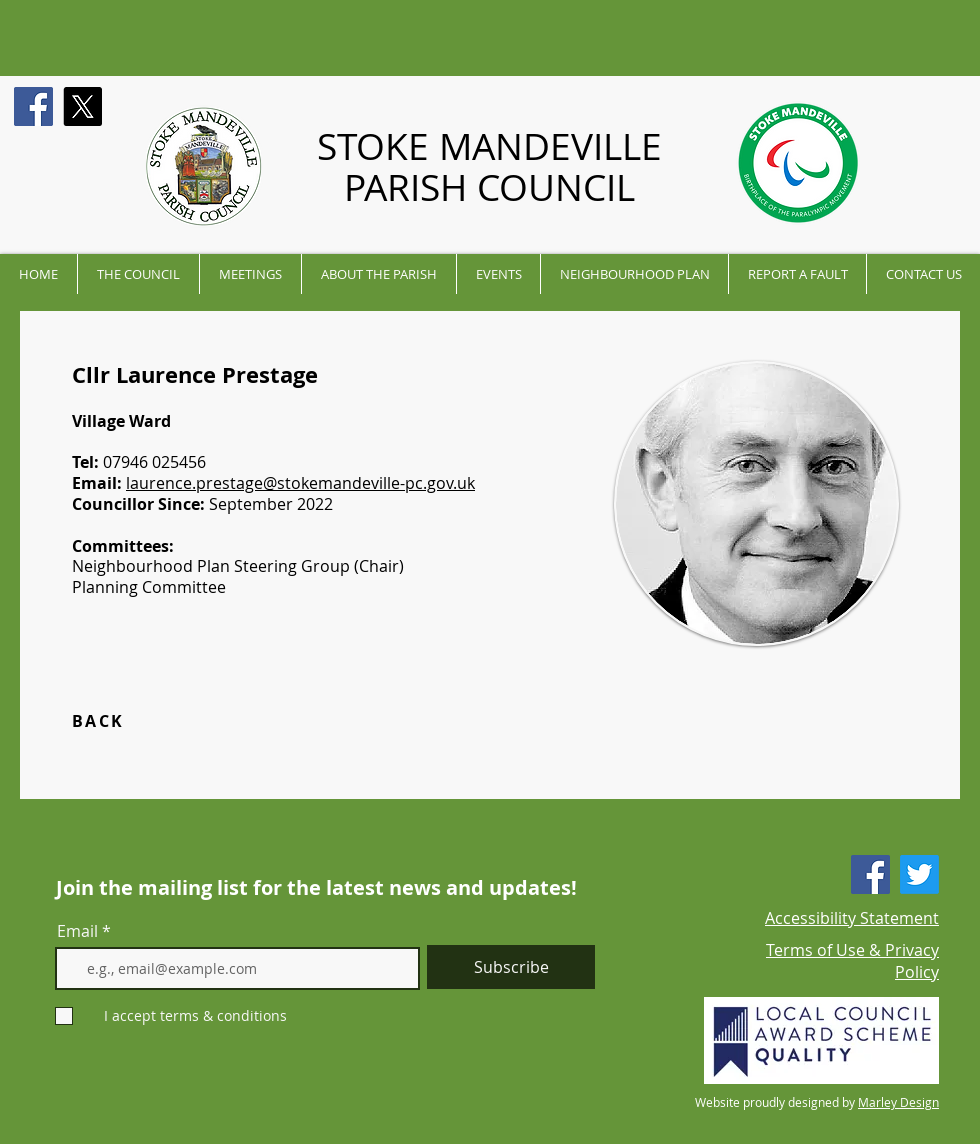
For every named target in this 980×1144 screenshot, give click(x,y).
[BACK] (143, 721)
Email (77, 931)
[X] (82, 106)
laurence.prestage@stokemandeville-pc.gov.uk (300, 483)
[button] (138, 274)
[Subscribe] (511, 967)
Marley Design (898, 1102)
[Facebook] (33, 106)
